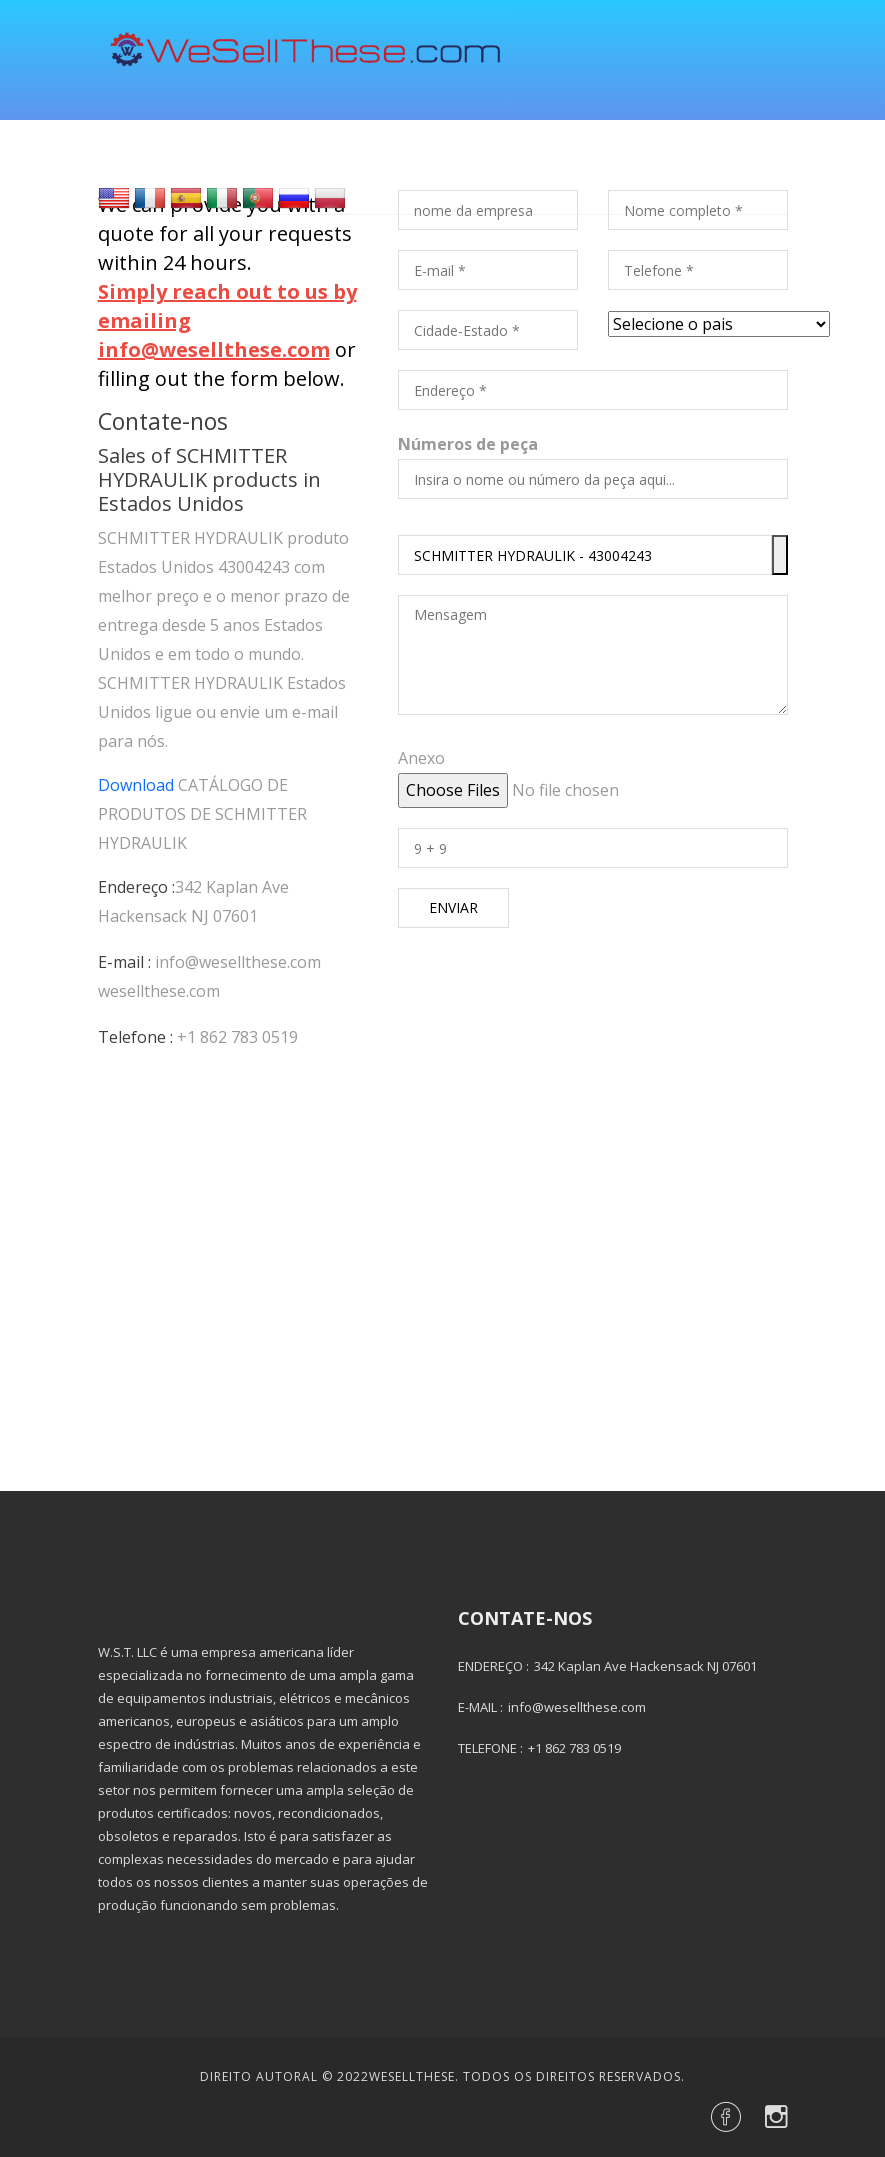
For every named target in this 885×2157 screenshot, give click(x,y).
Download (136, 785)
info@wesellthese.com (238, 962)
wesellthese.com (159, 991)
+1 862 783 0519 (237, 1037)
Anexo (421, 758)
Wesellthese (412, 2076)
